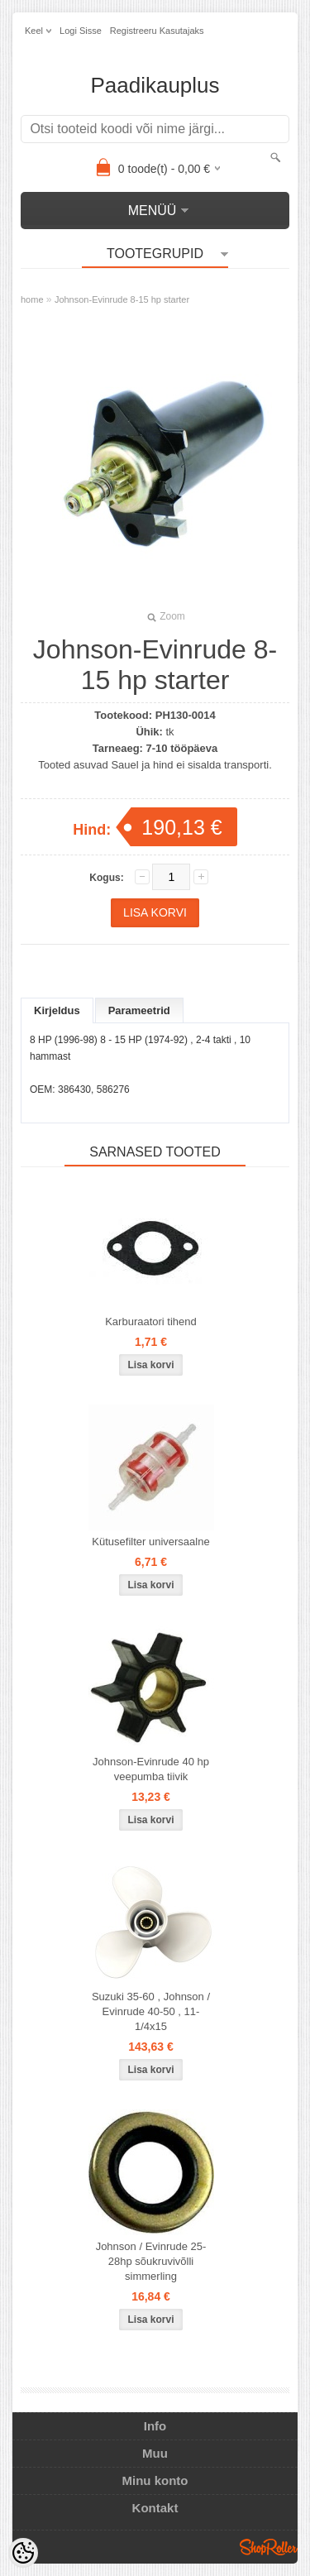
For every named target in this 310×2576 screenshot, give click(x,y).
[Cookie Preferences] (23, 2553)
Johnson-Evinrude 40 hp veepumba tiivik (151, 1769)
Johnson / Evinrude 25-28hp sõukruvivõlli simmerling (151, 2261)
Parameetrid (139, 1010)
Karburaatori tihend (151, 1321)
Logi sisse (81, 31)
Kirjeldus (57, 1010)
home (32, 299)
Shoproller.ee (269, 2547)
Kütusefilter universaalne (150, 1541)
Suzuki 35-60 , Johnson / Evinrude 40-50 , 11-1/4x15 (151, 2011)
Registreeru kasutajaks (157, 31)
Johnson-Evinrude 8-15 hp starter (122, 299)
